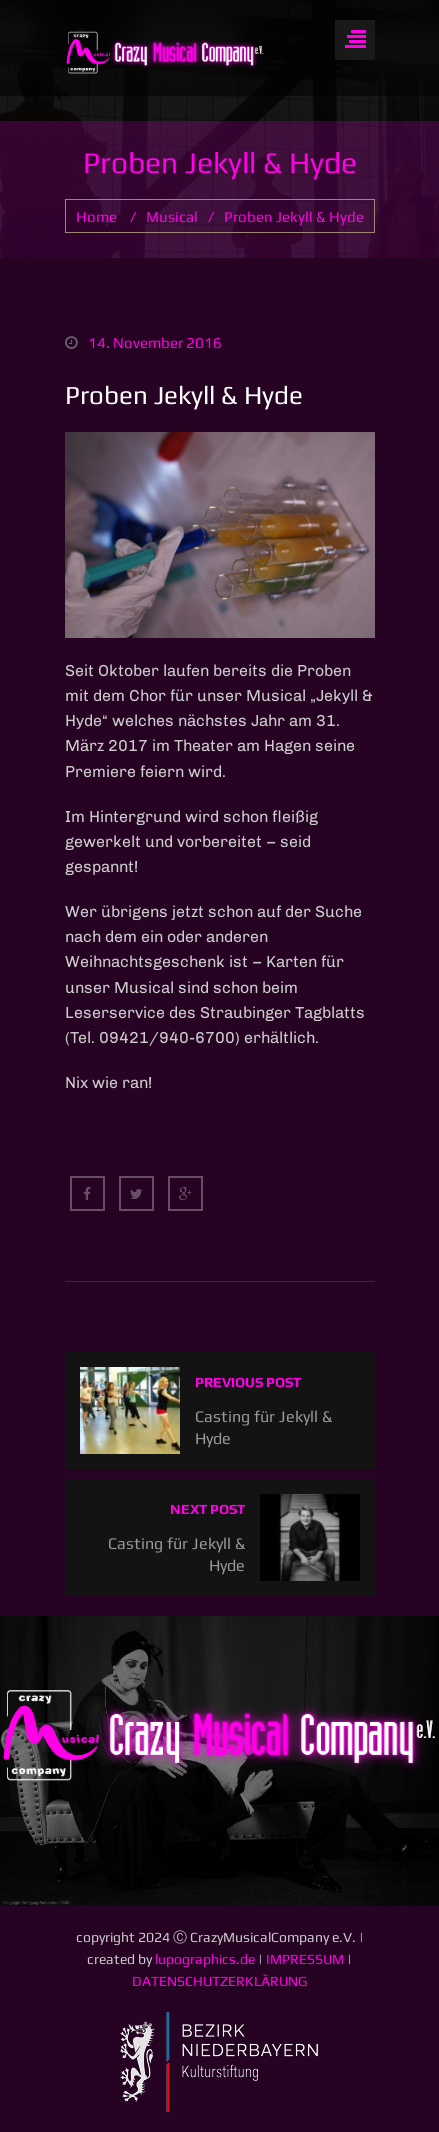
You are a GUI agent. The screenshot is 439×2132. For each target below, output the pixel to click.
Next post (207, 1509)
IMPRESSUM (305, 1959)
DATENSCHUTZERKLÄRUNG (219, 1981)
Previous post (248, 1382)
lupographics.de (205, 1959)
